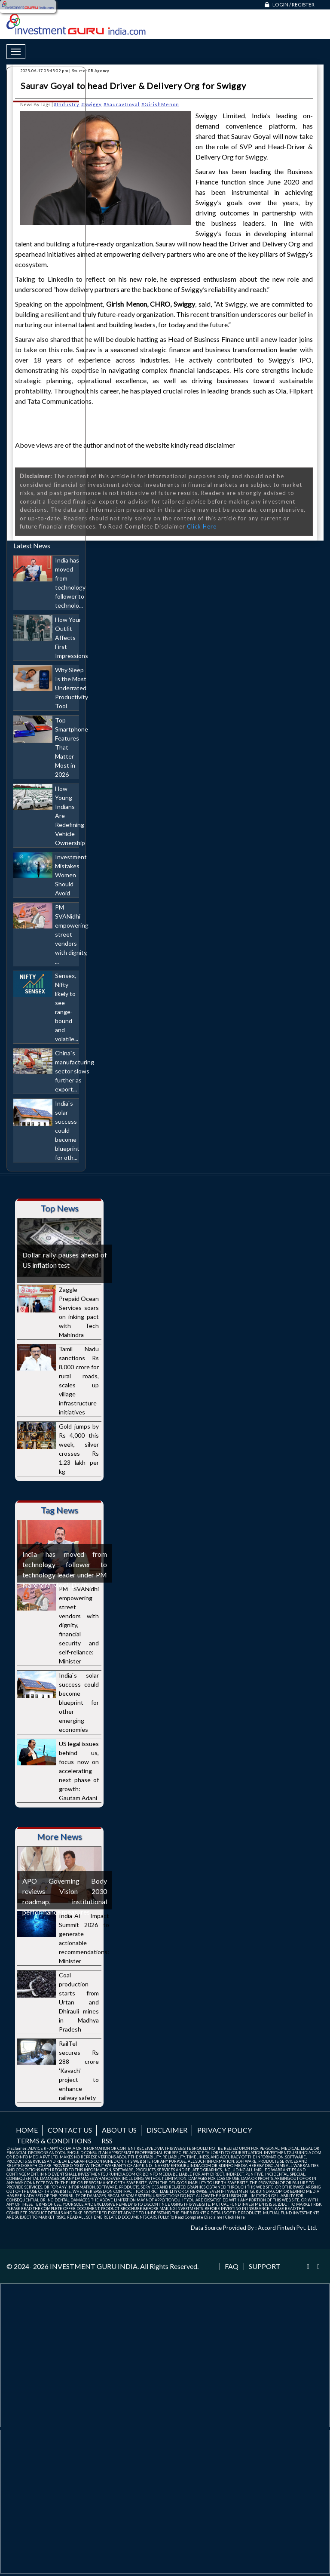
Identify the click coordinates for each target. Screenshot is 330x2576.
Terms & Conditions (54, 2140)
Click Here (202, 526)
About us (119, 2130)
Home (27, 2130)
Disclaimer (167, 2130)
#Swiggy (91, 104)
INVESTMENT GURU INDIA (94, 2266)
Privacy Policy (224, 2130)
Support (265, 2266)
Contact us (70, 2130)
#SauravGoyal (122, 104)
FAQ (231, 2266)
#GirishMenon (160, 104)
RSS (107, 2140)
